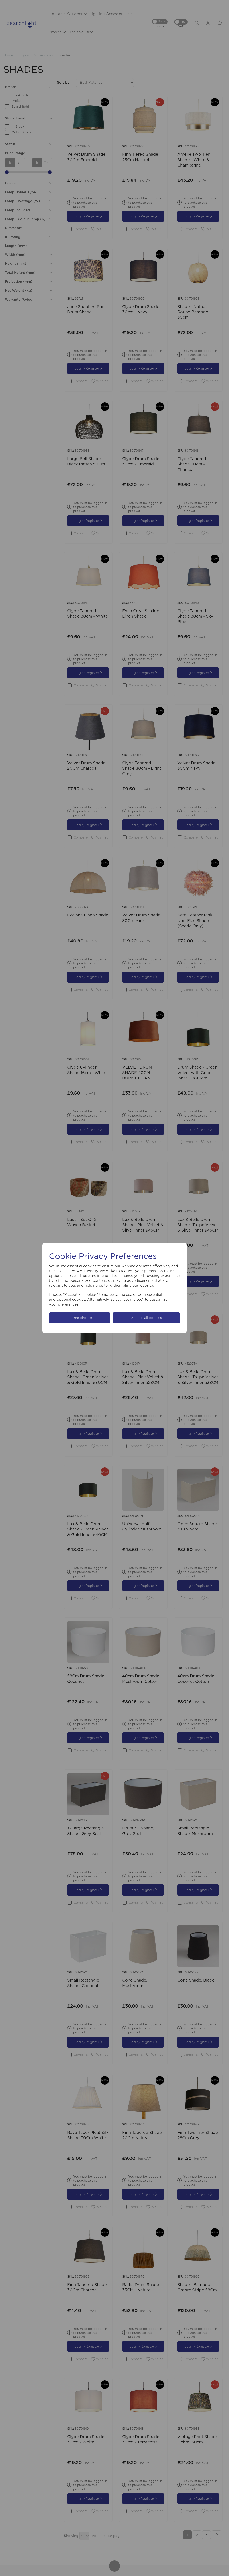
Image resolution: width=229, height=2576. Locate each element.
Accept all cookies (146, 1317)
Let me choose (79, 1317)
